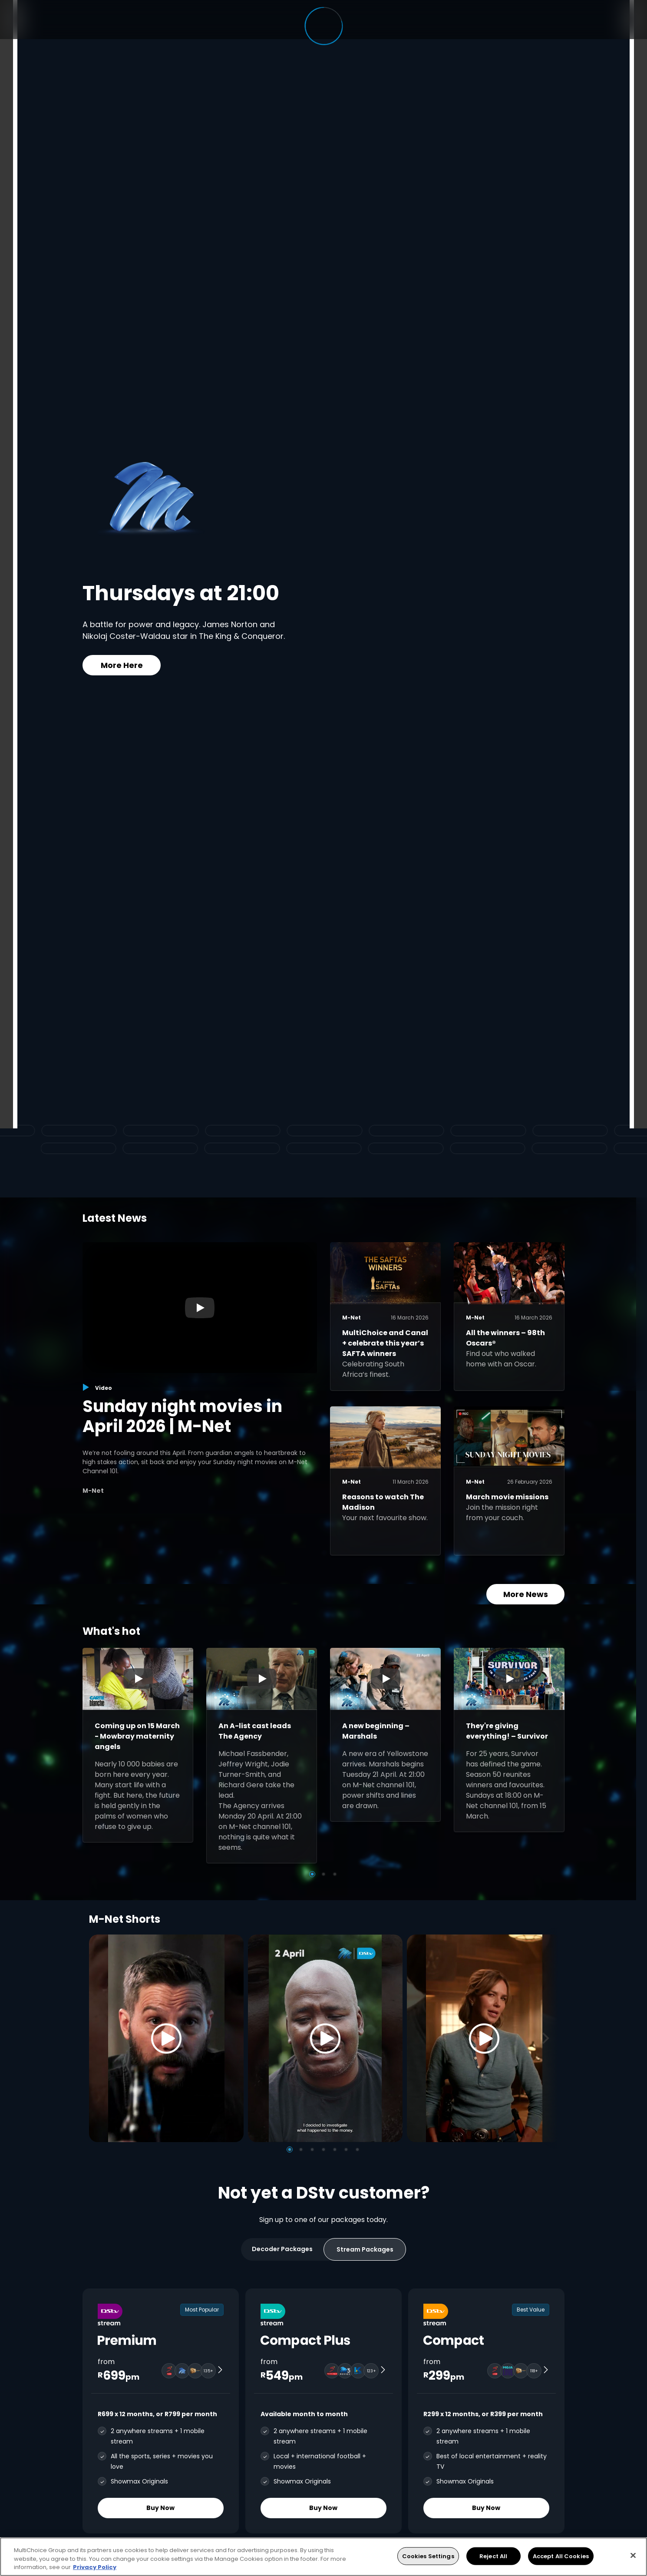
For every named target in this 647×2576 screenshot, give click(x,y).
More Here (122, 665)
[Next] (548, 2038)
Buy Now (161, 2507)
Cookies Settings (428, 2556)
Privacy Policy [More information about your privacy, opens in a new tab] (94, 2567)
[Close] (633, 2555)
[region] (323, 2556)
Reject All (493, 2556)
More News (525, 1594)
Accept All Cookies (561, 2556)
